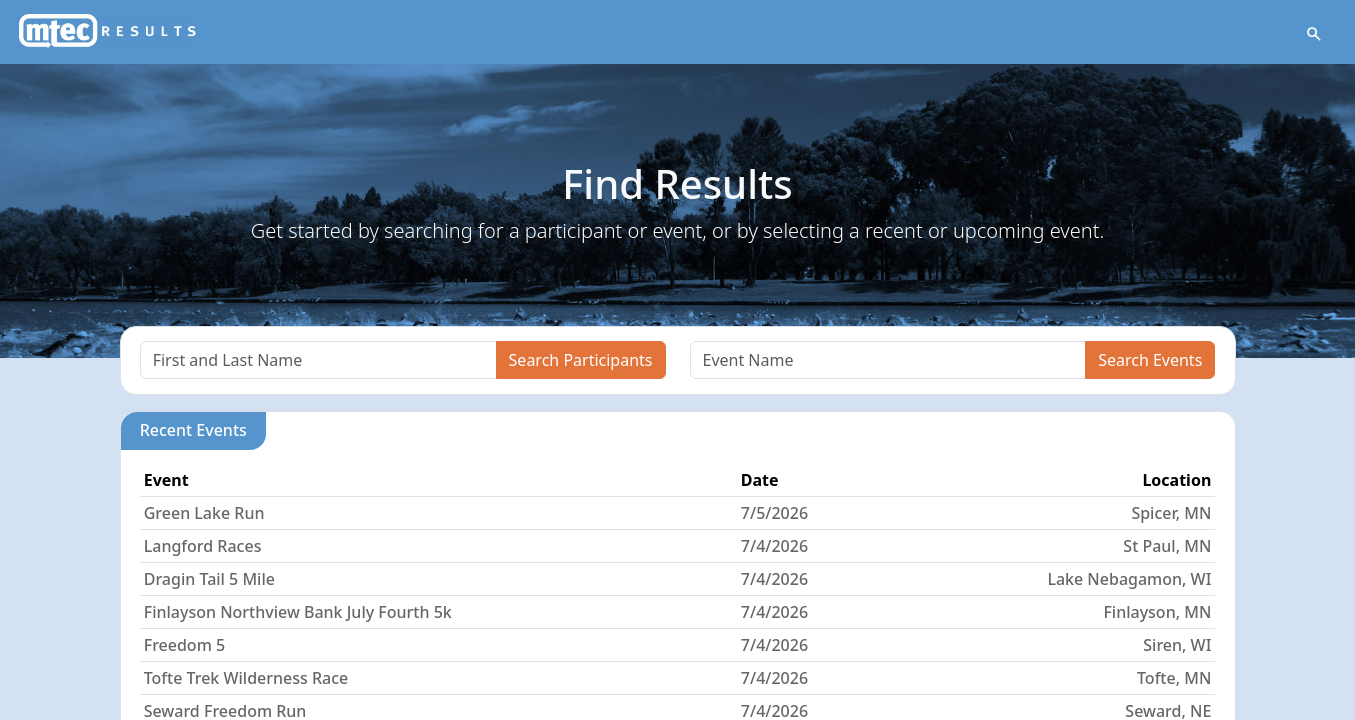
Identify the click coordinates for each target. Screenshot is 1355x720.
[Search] (318, 360)
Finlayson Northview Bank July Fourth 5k (298, 612)
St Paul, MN (1167, 546)
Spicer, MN (1171, 513)
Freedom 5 (184, 645)
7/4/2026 (774, 546)
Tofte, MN (1174, 678)
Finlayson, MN (1157, 612)
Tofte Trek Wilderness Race (246, 678)
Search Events (1150, 360)
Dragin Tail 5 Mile (209, 579)
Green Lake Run (204, 513)
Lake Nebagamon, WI (1129, 579)
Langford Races (203, 546)
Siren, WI (1177, 645)
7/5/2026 (774, 513)
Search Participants (581, 360)
